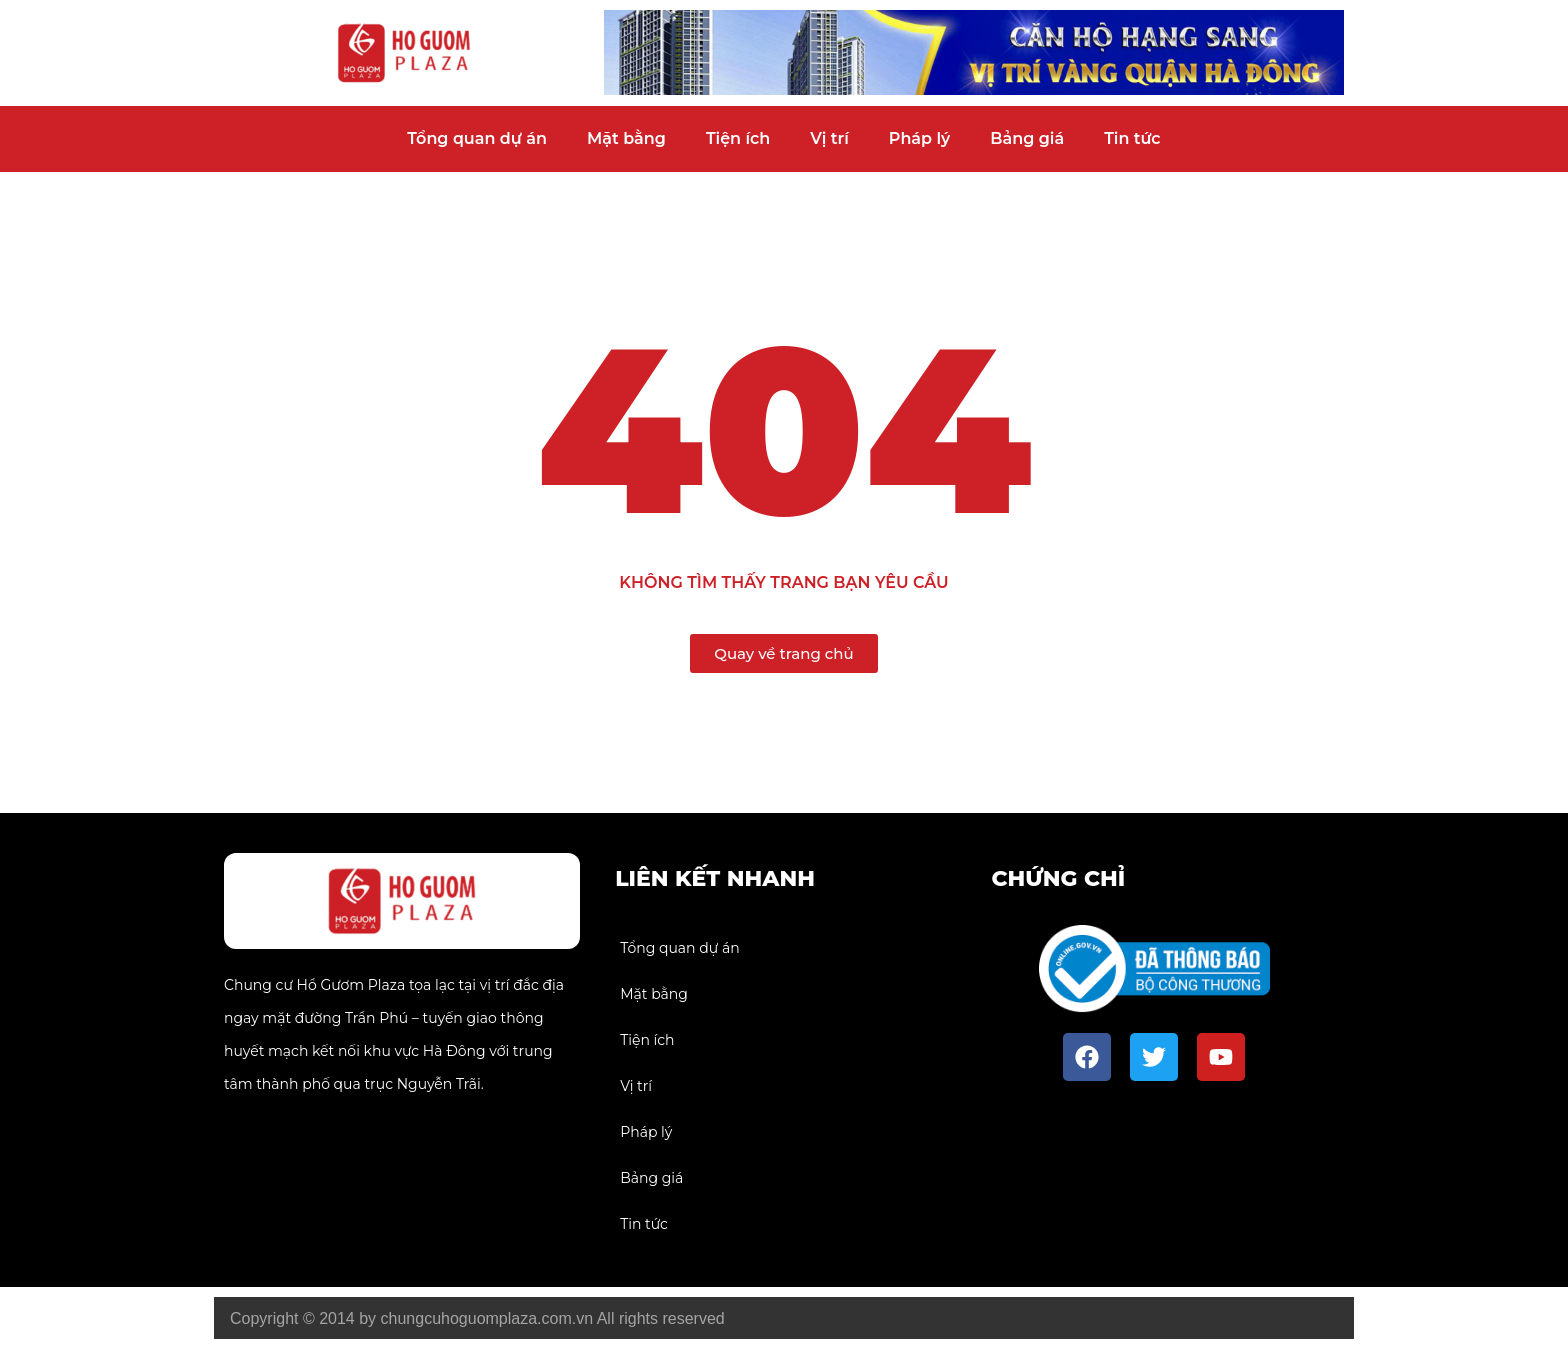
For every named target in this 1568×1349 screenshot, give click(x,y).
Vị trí (829, 138)
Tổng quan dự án (477, 138)
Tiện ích (738, 138)
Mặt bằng (626, 138)
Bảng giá (1027, 138)
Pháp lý (920, 138)
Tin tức (1132, 138)
